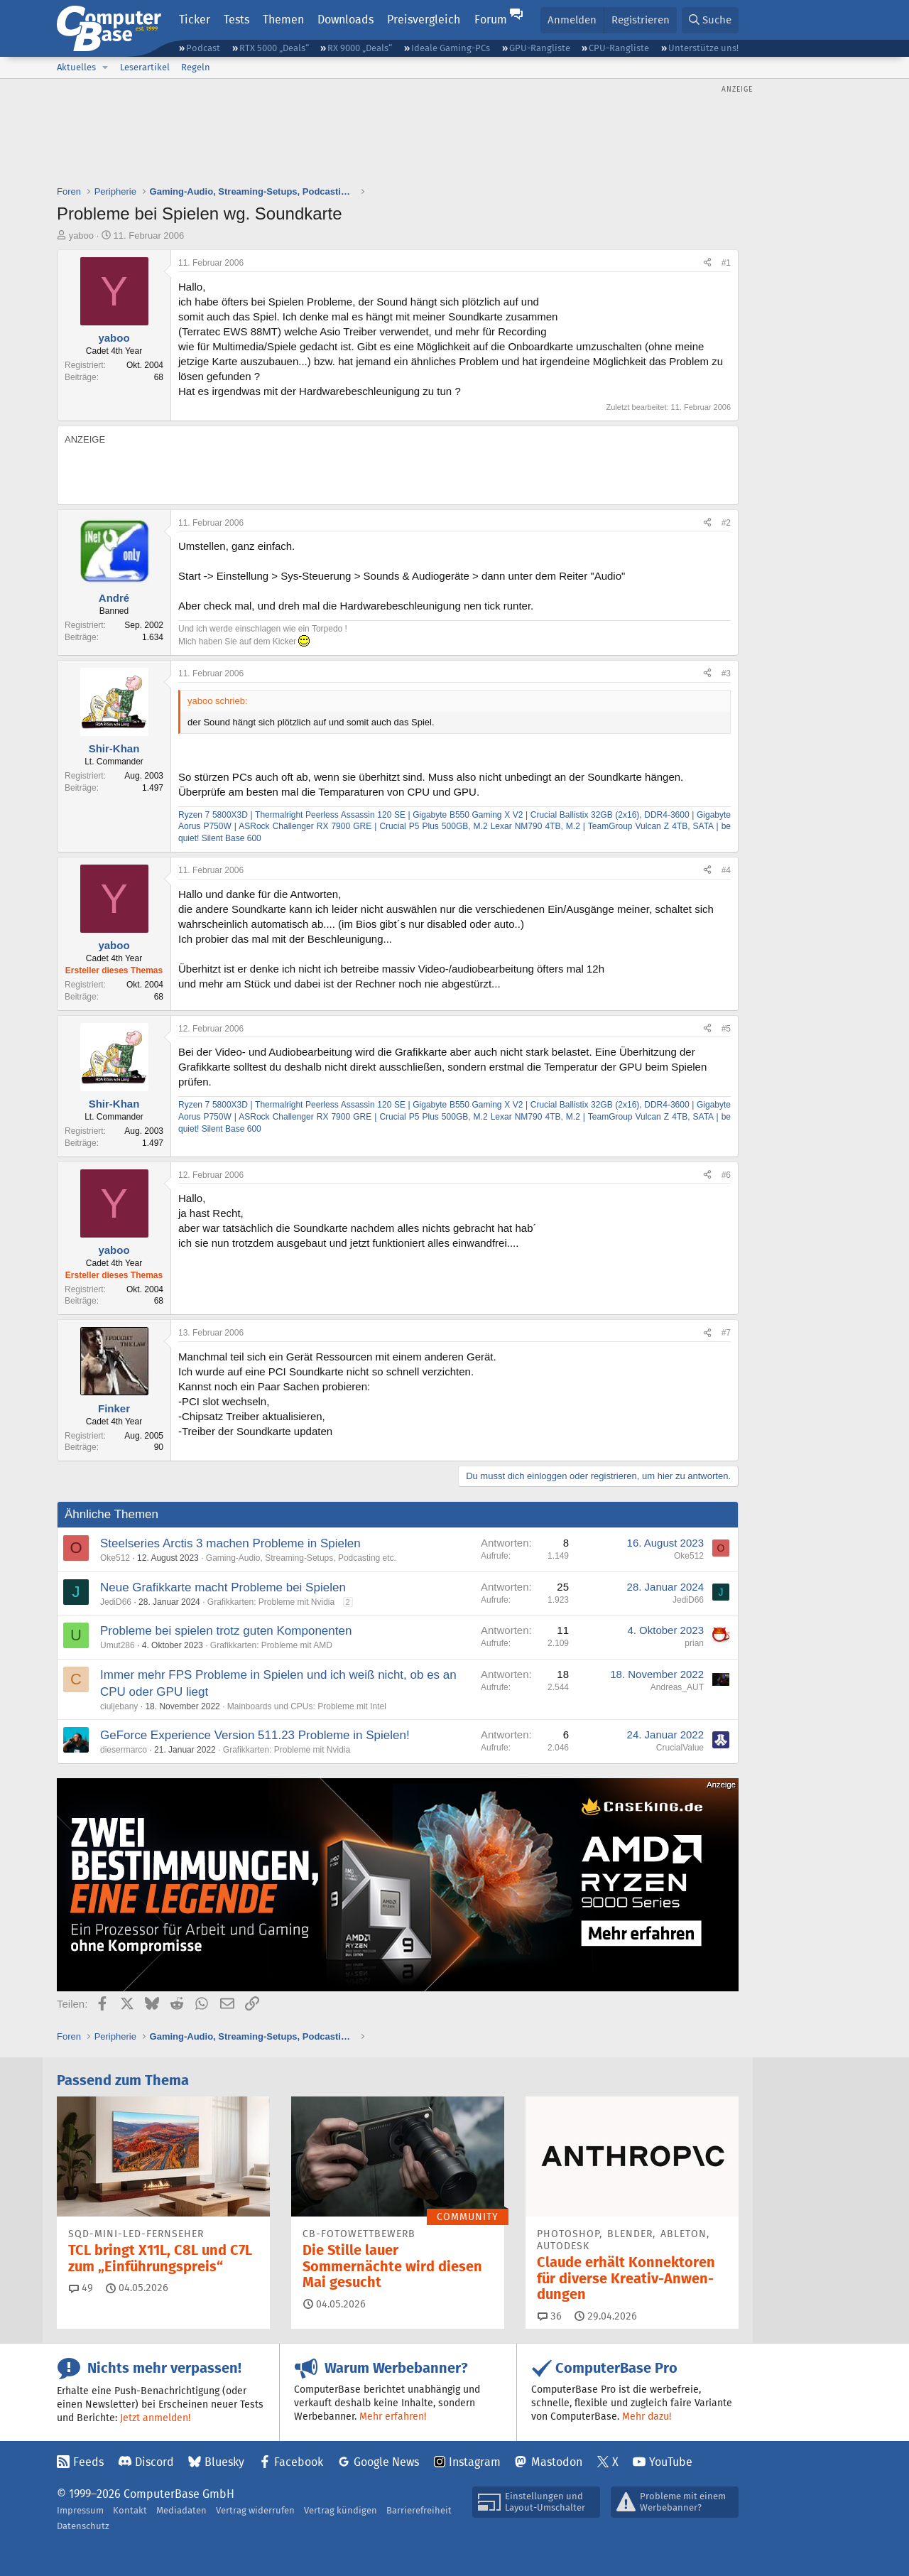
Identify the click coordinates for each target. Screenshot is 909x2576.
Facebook (298, 2462)
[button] (105, 67)
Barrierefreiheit (419, 2510)
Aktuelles (76, 67)
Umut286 (117, 1645)
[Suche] (710, 20)
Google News (386, 2462)
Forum (490, 19)
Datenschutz (83, 2526)
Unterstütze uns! (703, 48)
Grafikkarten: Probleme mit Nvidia (270, 1602)
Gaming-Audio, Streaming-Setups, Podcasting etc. (301, 1558)
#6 (726, 1175)
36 (550, 2316)
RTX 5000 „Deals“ (274, 48)
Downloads (345, 19)
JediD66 (115, 1602)
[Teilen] (707, 263)
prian (694, 1643)
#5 (726, 1029)
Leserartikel (145, 67)
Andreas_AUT (677, 1687)
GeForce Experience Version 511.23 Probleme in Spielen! (255, 1735)
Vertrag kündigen (340, 2510)
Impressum (80, 2510)
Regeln (195, 67)
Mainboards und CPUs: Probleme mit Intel (306, 1706)
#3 (726, 673)
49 (81, 2287)
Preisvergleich (423, 19)
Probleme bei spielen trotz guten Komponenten (226, 1631)
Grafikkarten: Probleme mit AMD (271, 1645)
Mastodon (556, 2462)
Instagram (475, 2462)
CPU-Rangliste (619, 48)
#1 (726, 263)
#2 (726, 523)
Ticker (194, 19)
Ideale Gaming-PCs (450, 48)
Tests (236, 19)
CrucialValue (680, 1748)
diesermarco (123, 1750)
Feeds (88, 2462)
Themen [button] (283, 19)
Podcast (203, 48)
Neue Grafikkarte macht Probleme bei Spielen (223, 1587)
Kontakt (130, 2510)
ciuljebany (119, 1706)
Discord (154, 2462)
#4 (726, 870)
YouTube (670, 2462)
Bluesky (224, 2462)
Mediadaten (181, 2510)
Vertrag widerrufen (255, 2510)
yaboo (81, 235)
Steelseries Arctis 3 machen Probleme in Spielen (230, 1543)
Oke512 (115, 1558)
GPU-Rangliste (539, 48)
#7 (726, 1333)
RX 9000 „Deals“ (359, 48)
